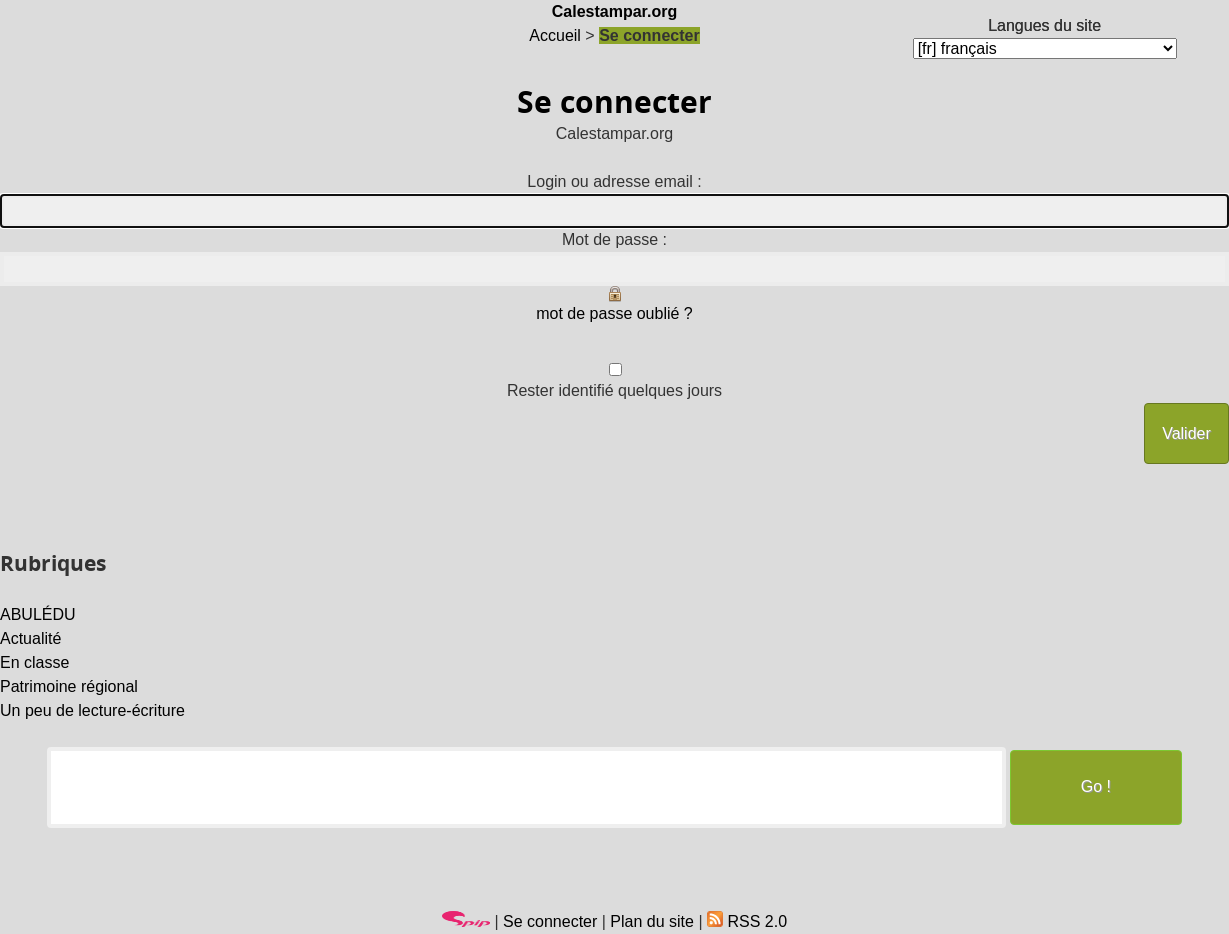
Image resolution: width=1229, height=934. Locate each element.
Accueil (555, 35)
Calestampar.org (614, 11)
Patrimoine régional (69, 686)
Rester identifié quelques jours (614, 390)
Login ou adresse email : (614, 181)
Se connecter (550, 921)
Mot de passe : (614, 239)
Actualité (30, 638)
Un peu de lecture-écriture (92, 710)
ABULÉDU (38, 614)
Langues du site (1044, 25)
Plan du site (652, 921)
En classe (34, 662)
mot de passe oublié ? (614, 313)
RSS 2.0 (747, 921)
